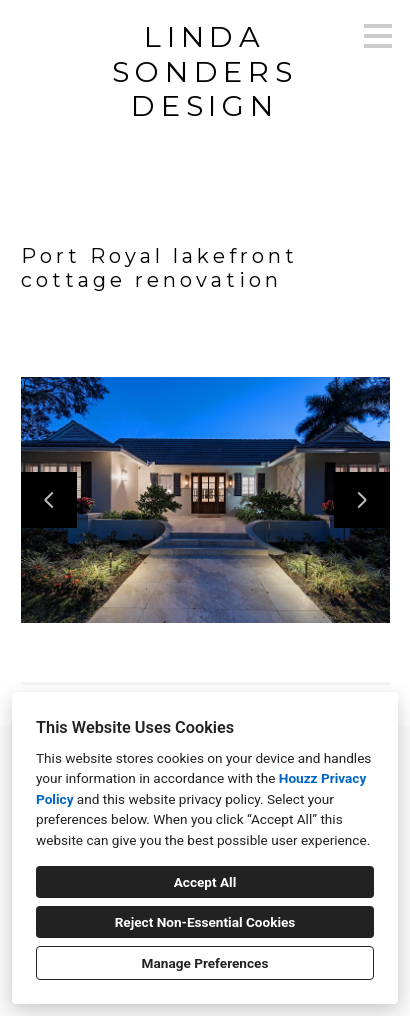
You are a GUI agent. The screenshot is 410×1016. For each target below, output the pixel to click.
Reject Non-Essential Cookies (205, 922)
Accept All (205, 882)
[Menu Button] (378, 36)
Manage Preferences (205, 963)
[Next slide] (362, 500)
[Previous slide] (49, 500)
